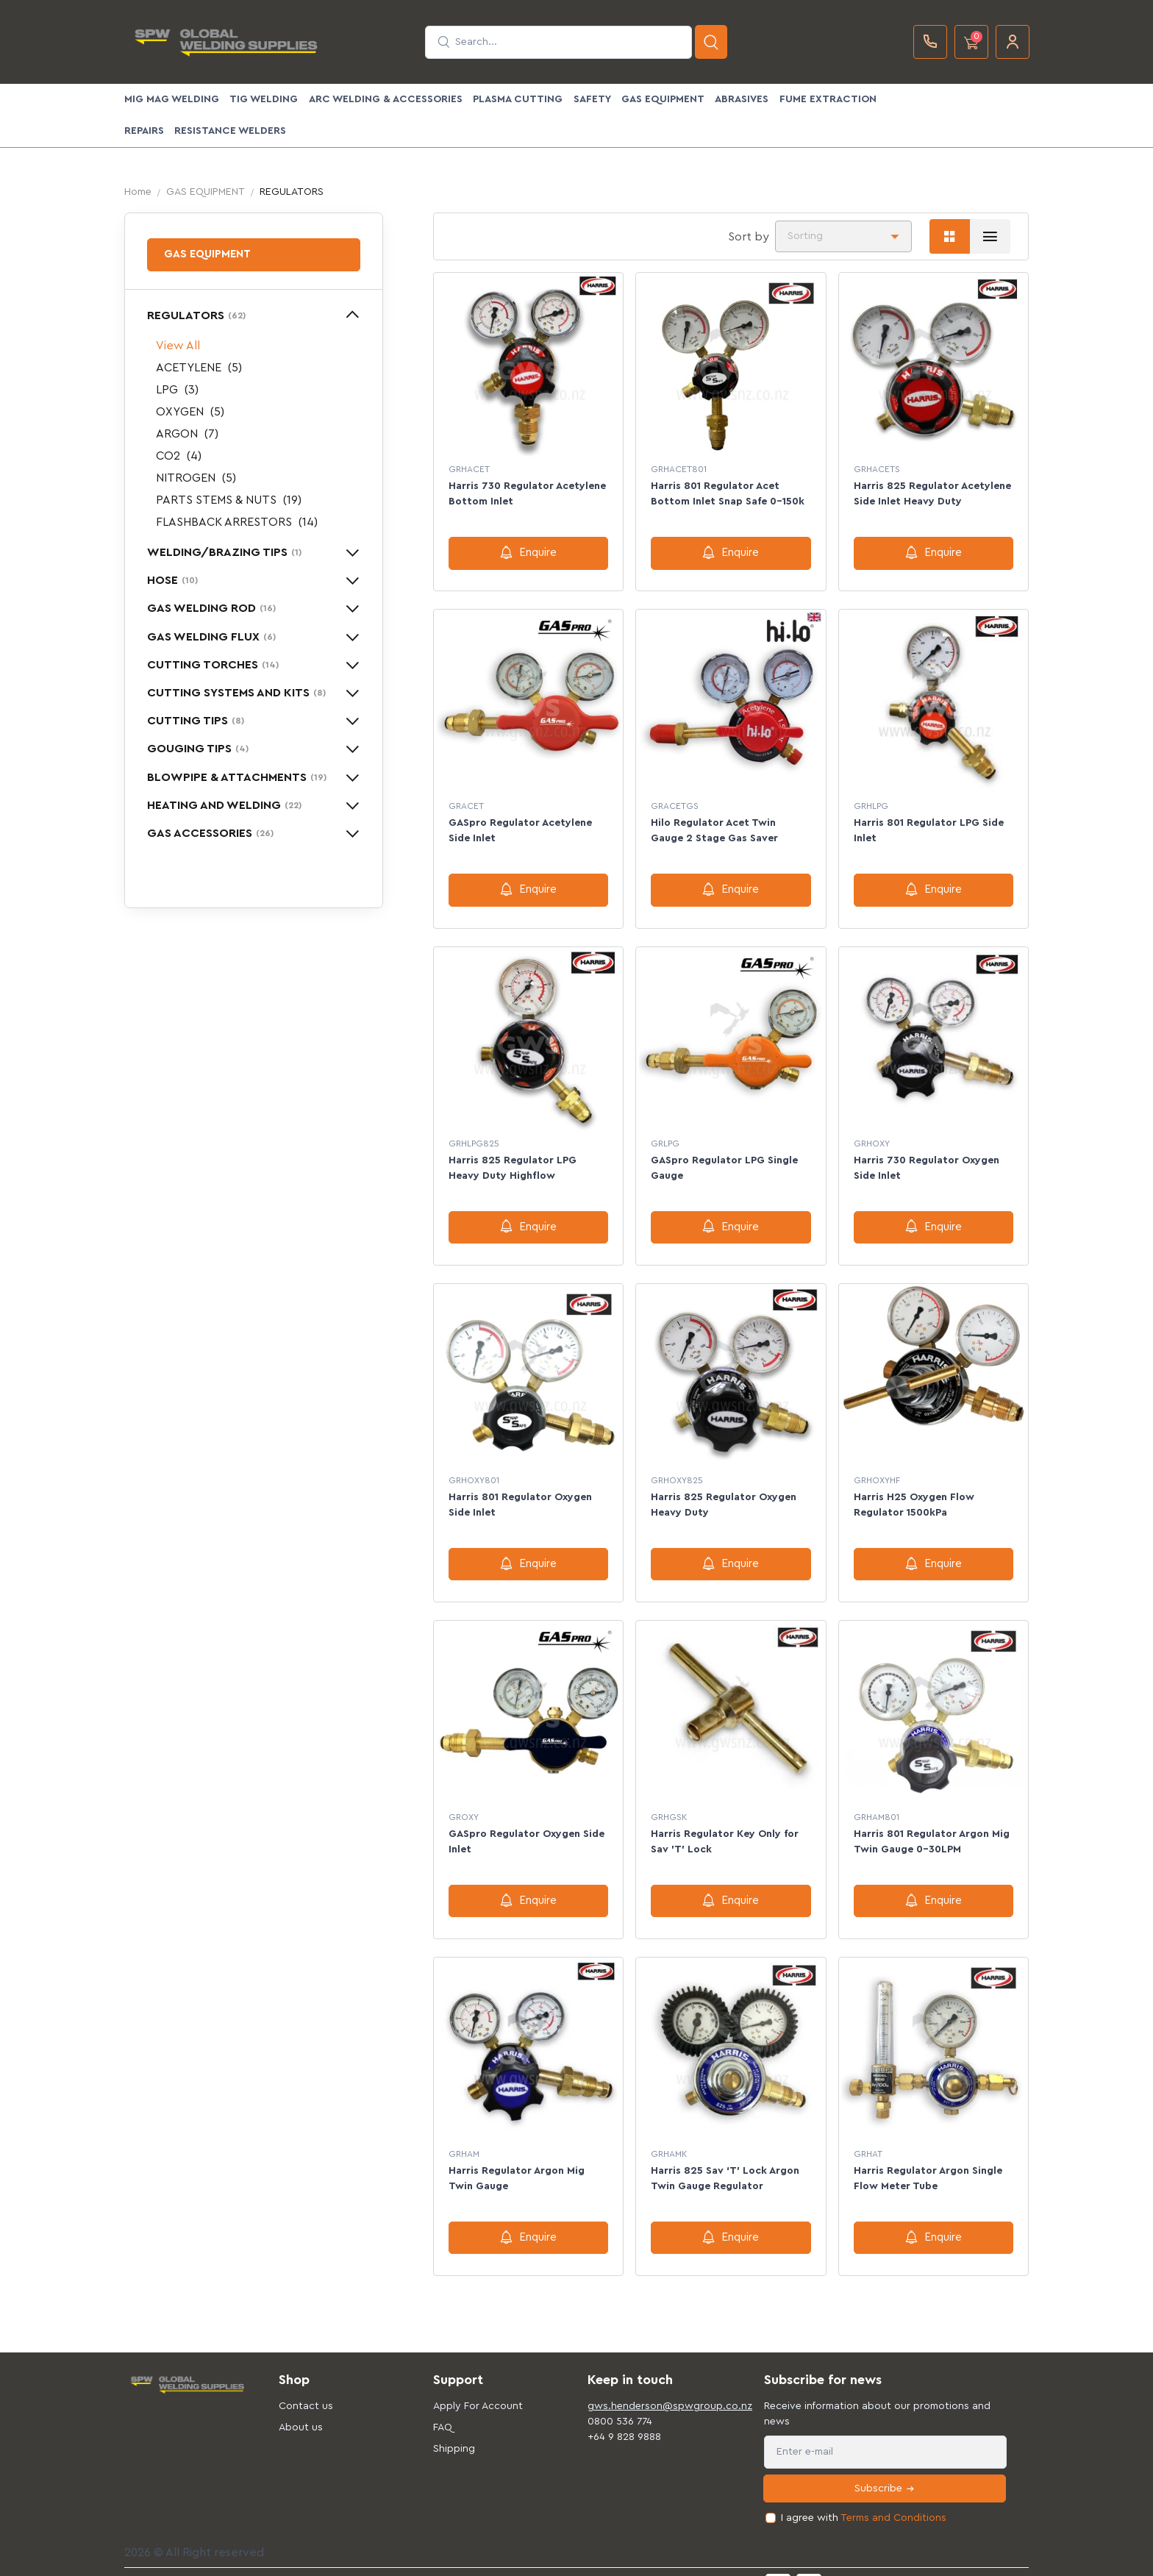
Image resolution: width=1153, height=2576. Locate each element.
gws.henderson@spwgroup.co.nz (654, 2385)
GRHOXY (872, 1136)
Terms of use (425, 2560)
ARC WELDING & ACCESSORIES (386, 99)
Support (483, 2560)
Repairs (144, 131)
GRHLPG (871, 803)
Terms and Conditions (893, 2497)
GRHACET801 (679, 469)
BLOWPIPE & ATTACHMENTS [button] (236, 777)
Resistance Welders (230, 131)
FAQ (442, 2407)
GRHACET (469, 469)
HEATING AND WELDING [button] (224, 805)
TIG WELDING (263, 99)
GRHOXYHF (877, 1470)
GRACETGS (675, 803)
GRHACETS (877, 469)
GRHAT (868, 2137)
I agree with (863, 2497)
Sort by (748, 237)
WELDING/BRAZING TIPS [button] (224, 552)
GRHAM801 (876, 1803)
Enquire (528, 552)
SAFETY (592, 99)
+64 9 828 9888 (624, 2416)
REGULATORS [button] (196, 315)
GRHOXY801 (474, 1470)
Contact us (306, 2385)
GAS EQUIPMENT (662, 99)
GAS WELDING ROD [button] (211, 608)
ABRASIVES (741, 99)
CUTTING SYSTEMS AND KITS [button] (236, 693)
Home (137, 192)
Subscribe (884, 2468)
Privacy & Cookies (554, 2560)
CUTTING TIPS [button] (195, 720)
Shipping (454, 2428)
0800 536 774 (620, 2401)
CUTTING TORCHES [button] (213, 665)
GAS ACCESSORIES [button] (210, 833)
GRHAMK (669, 2137)
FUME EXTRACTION (828, 99)
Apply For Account (478, 2385)
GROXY (464, 1803)
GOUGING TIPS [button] (198, 748)
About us (301, 2407)
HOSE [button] (172, 580)
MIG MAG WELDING (171, 99)
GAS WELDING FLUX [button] (211, 637)
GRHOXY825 (677, 1470)
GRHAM (464, 2137)
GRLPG (665, 1136)
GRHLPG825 (474, 1136)
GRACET (466, 803)
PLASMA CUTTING (518, 99)
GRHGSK (669, 1803)
